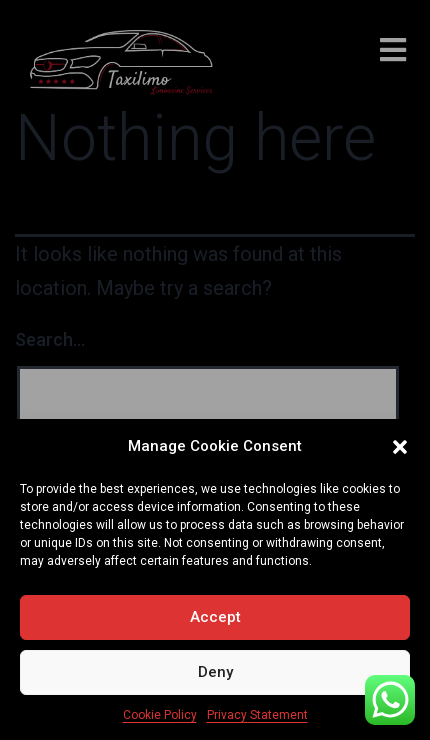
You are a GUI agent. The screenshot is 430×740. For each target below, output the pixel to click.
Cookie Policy (160, 715)
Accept (215, 617)
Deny (215, 672)
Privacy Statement (257, 715)
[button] (400, 447)
